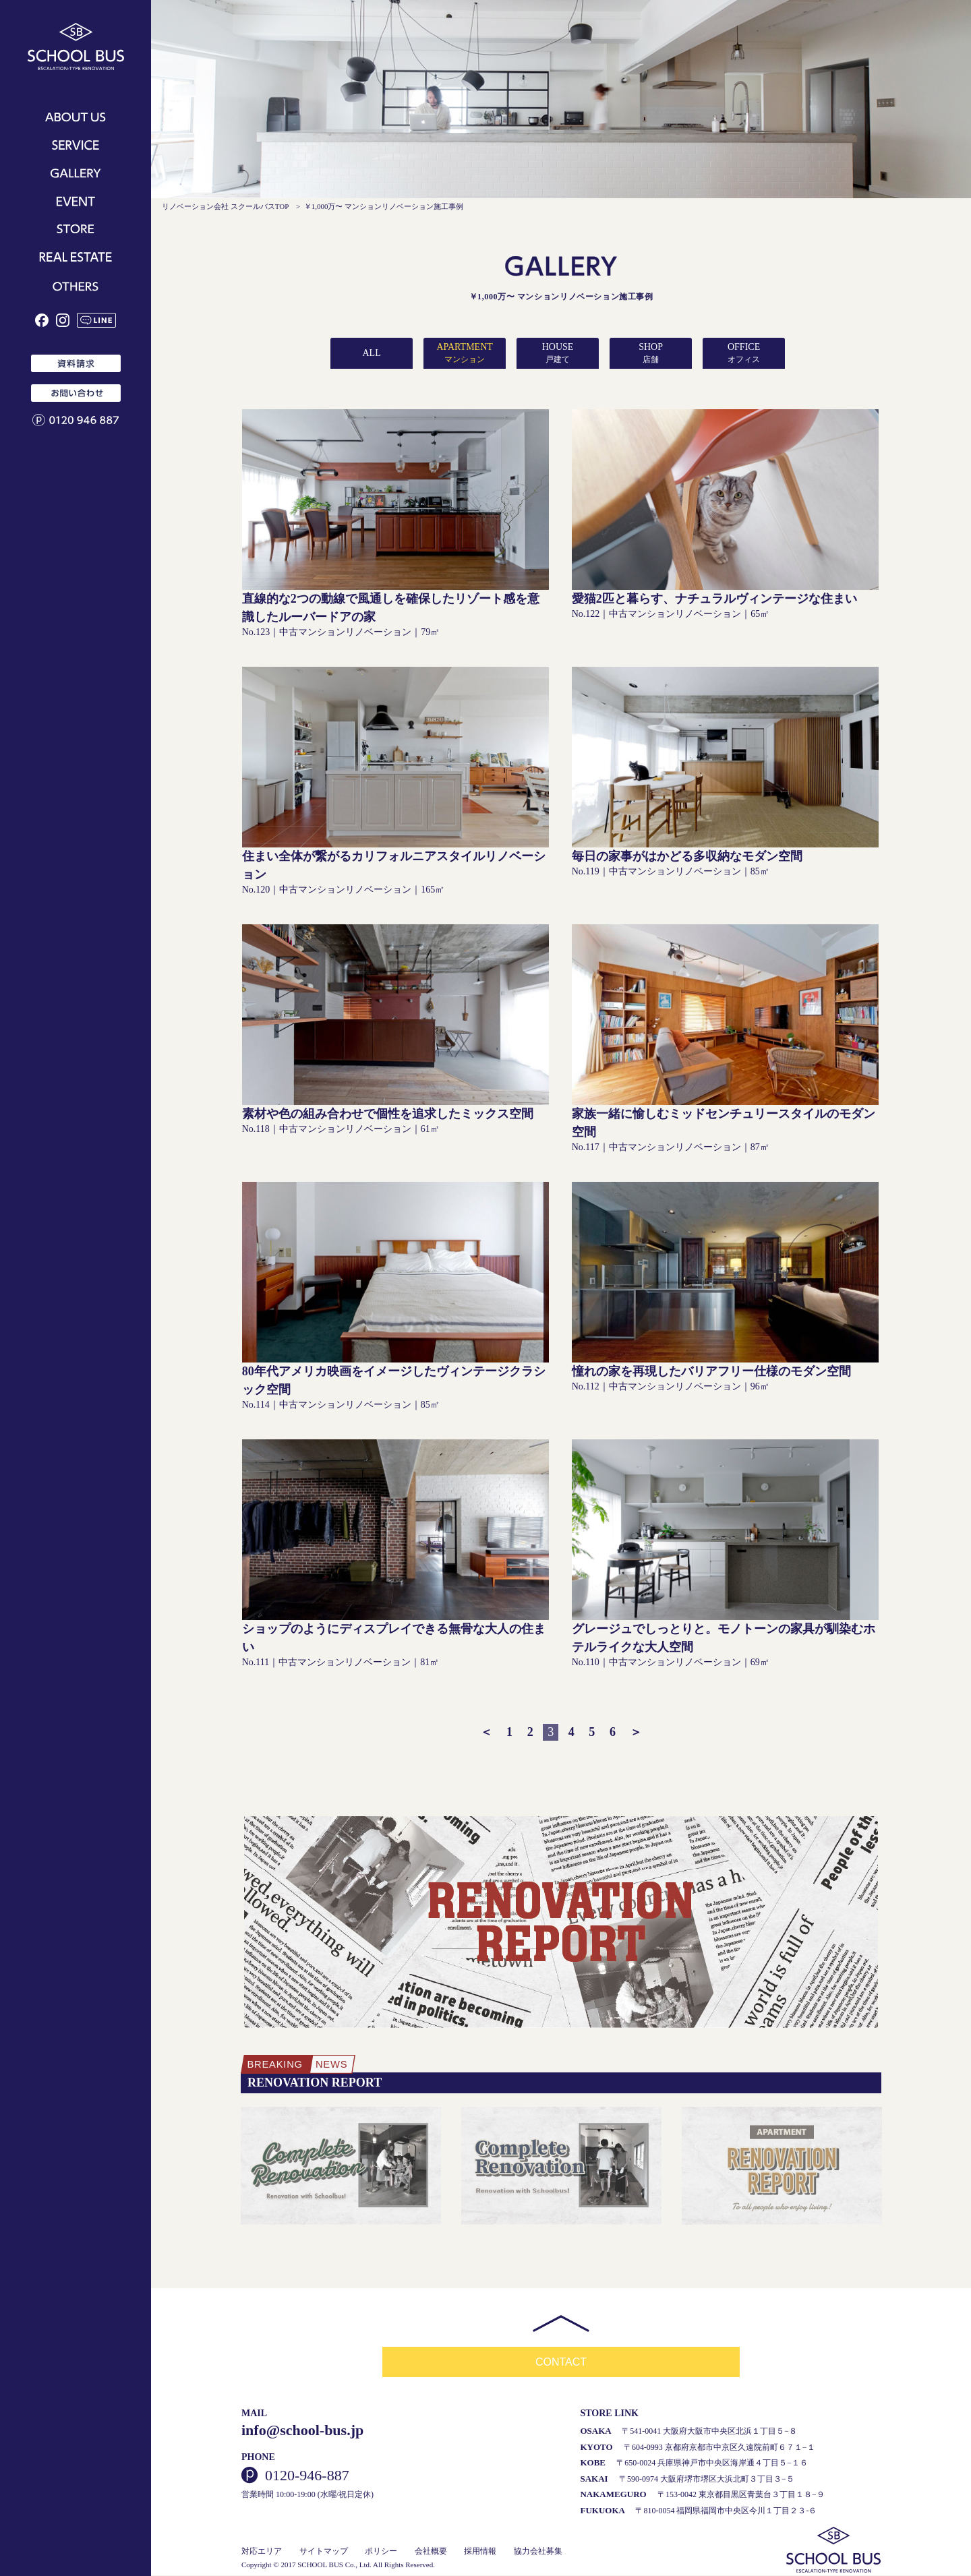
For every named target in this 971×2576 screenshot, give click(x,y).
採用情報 (480, 2551)
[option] (341, 2167)
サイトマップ (323, 2551)
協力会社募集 (538, 2551)
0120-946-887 (307, 2476)
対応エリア (261, 2551)
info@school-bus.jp (302, 2430)
